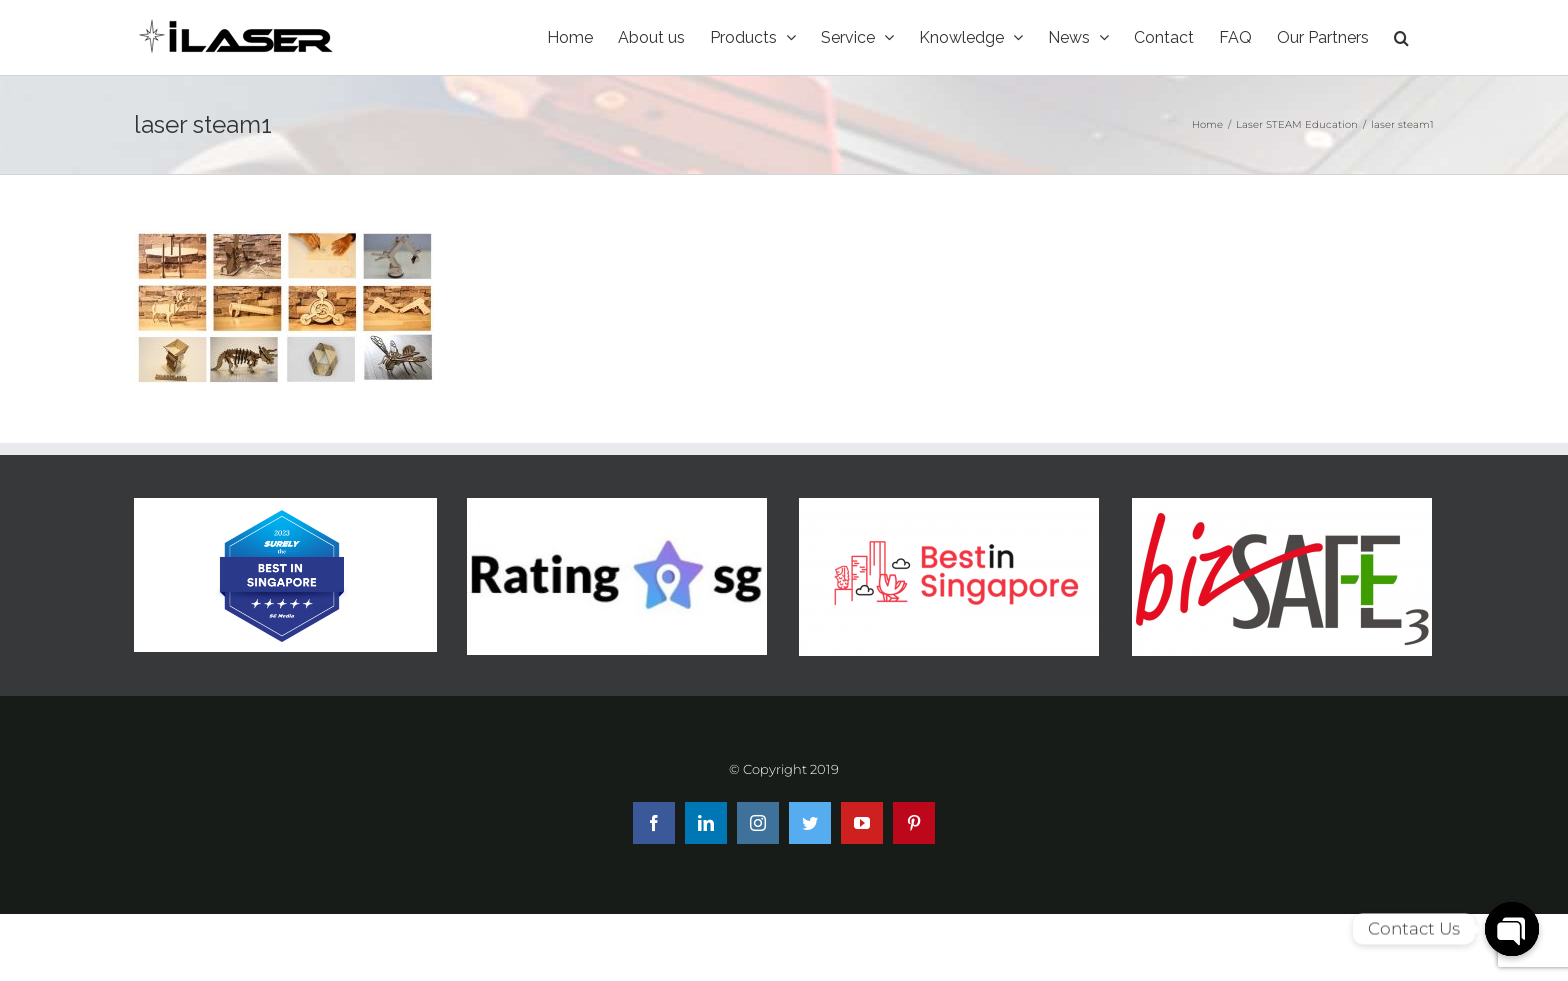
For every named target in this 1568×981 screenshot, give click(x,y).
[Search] (1401, 37)
